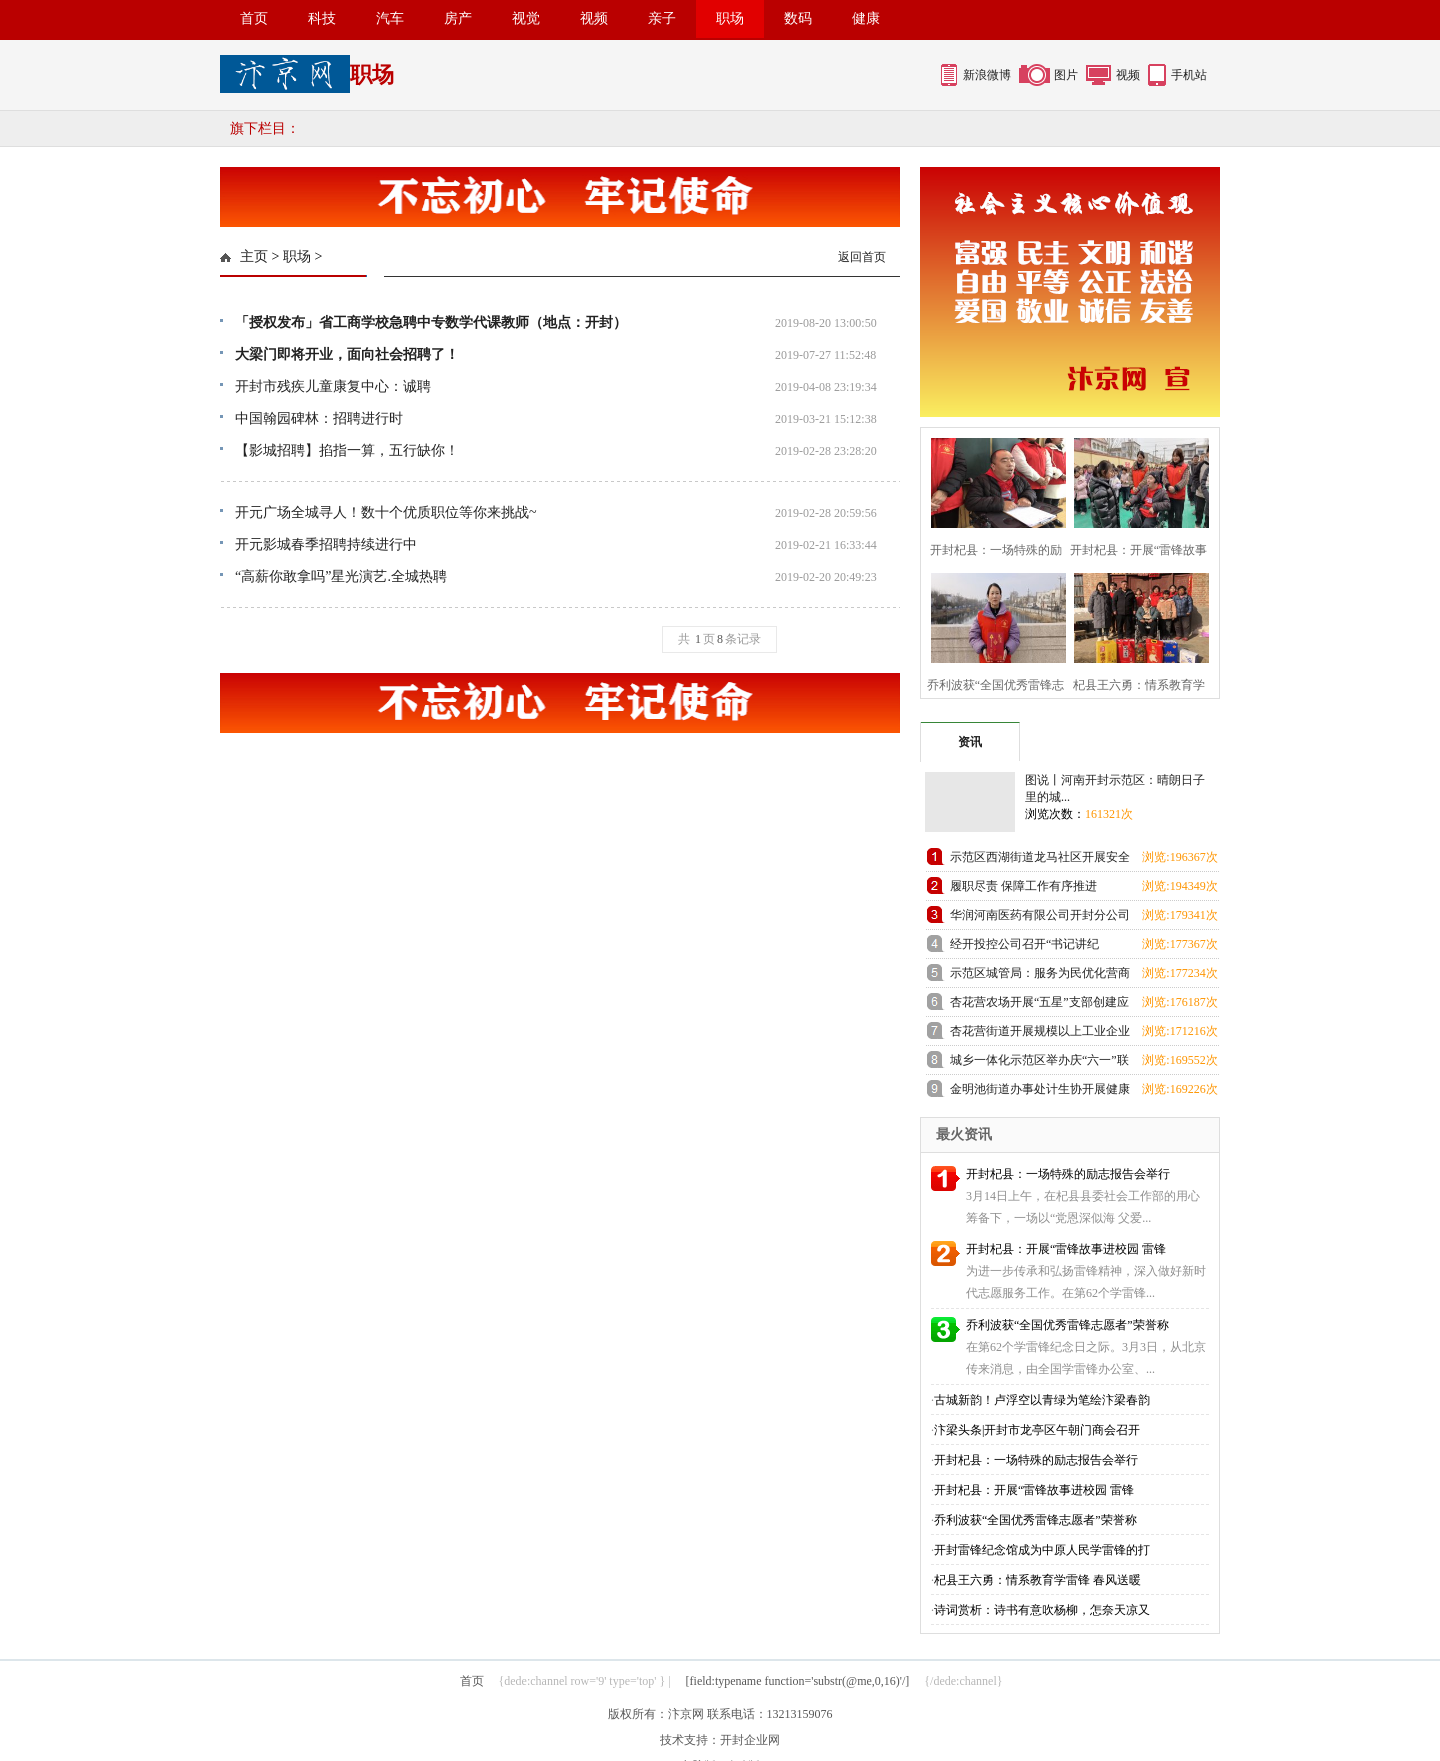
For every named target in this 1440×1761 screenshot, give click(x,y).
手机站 (1189, 75)
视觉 (526, 18)
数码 (798, 18)
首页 (254, 18)
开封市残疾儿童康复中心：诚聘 (333, 386)
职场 (730, 18)
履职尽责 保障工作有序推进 (1023, 886)
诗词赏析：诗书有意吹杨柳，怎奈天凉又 (1042, 1610)
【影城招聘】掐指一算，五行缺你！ (347, 450)
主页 (254, 256)
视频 (594, 18)
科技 (322, 18)
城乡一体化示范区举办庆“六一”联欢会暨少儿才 (1039, 1063)
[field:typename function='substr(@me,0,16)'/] (798, 1681)
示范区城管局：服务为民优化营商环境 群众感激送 (1040, 976)
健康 (866, 18)
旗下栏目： (265, 128)
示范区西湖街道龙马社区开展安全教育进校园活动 (1040, 860)
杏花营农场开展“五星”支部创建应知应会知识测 (1039, 1005)
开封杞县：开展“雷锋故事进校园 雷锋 (1066, 1249)
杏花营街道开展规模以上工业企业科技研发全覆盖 (1040, 1034)
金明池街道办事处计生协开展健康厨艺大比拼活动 (1040, 1092)
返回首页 (862, 257)
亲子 (662, 18)
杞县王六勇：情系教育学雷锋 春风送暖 (1037, 1580)
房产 (458, 18)
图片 (1066, 75)
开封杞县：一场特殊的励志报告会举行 (1068, 1174)
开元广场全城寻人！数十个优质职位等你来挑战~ (386, 512)
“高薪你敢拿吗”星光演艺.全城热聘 (341, 576)
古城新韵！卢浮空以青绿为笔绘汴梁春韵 (1042, 1400)
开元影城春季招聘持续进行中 (326, 544)
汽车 (390, 18)
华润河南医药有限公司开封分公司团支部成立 (1040, 918)
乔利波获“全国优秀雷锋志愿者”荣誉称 (1067, 1325)
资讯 (970, 742)
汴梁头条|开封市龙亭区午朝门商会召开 (1037, 1430)
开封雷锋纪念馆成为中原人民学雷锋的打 (1042, 1550)
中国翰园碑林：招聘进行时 (319, 418)
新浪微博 (987, 75)
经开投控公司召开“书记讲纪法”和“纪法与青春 (1024, 947)
